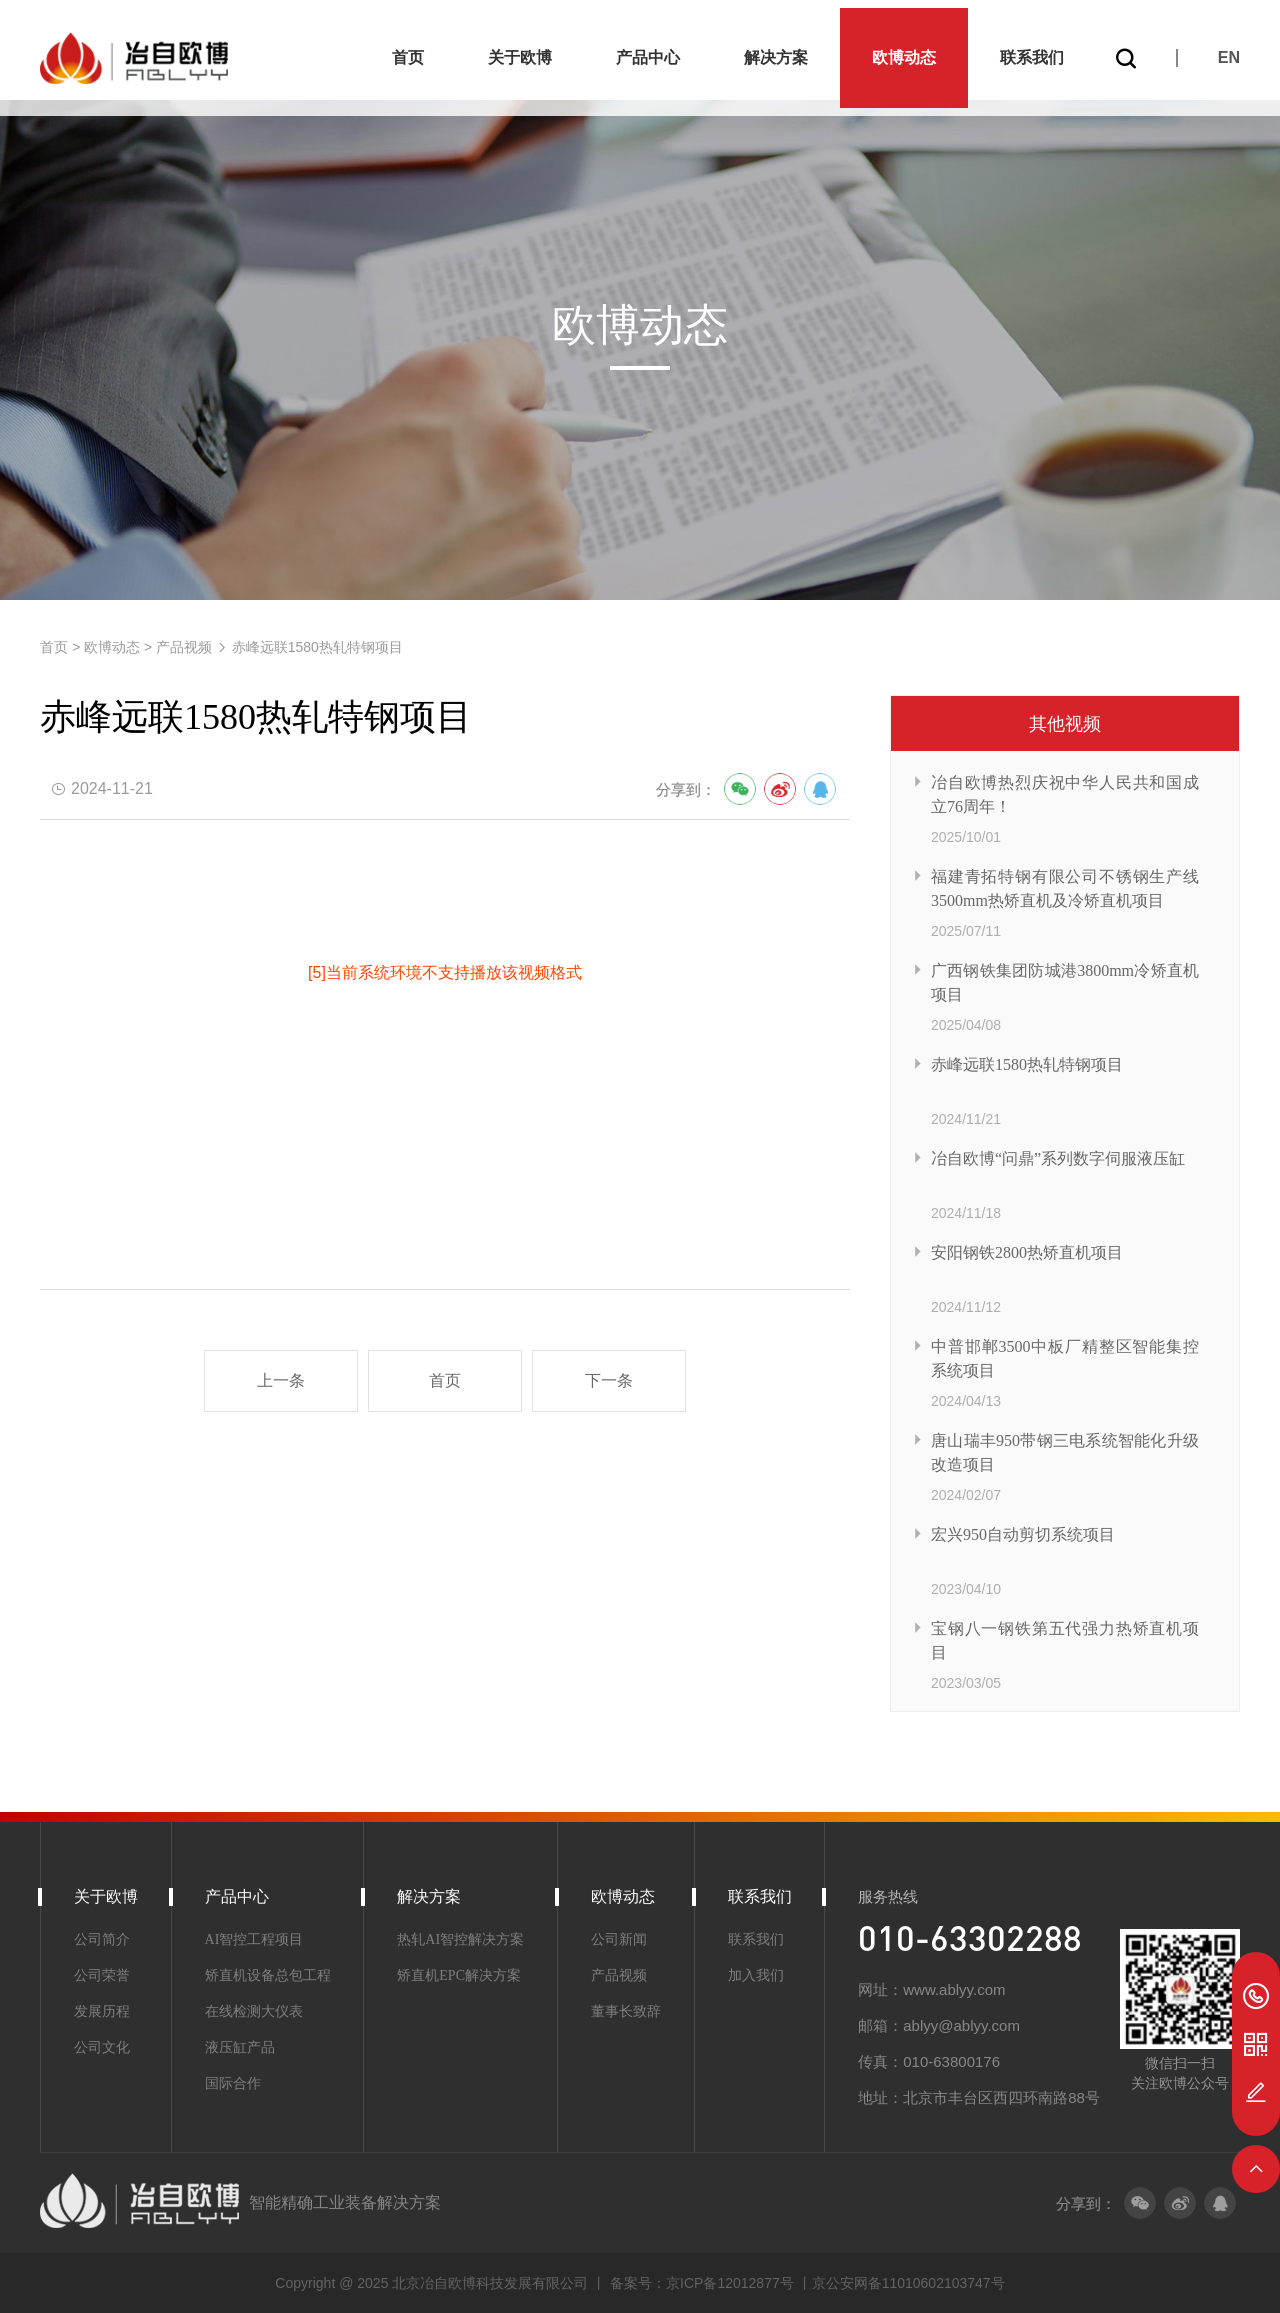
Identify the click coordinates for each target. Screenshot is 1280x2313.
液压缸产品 (240, 2047)
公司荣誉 (102, 1975)
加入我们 (756, 1975)
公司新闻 (619, 1939)
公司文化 (102, 2047)
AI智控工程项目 (254, 1939)
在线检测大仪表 (254, 2011)
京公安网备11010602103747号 (908, 2283)
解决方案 (776, 49)
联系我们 (1032, 49)
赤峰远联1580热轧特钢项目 (317, 647)
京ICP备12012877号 (732, 2283)
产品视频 (184, 647)
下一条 (609, 1380)
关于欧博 (520, 49)
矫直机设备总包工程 (268, 1975)
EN (1229, 49)
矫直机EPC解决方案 (459, 1975)
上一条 (281, 1380)
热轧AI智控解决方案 (460, 1939)
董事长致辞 (626, 2011)
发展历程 (102, 2011)
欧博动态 (904, 49)
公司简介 (102, 1939)
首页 (408, 49)
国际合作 (233, 2083)
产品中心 (648, 49)
